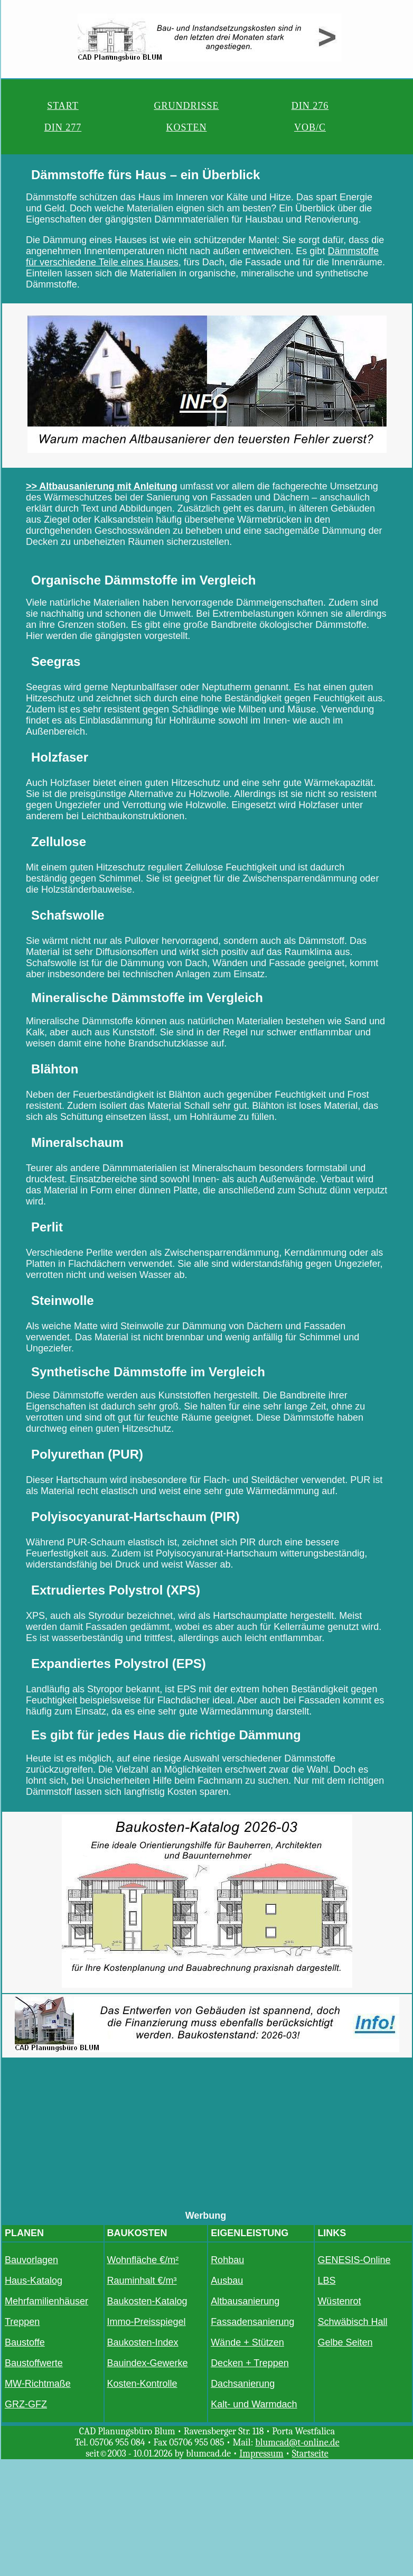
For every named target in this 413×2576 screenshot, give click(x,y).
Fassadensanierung (252, 2321)
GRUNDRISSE (186, 105)
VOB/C (310, 127)
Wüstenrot (339, 2301)
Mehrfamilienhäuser (46, 2301)
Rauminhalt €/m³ (142, 2280)
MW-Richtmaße (38, 2383)
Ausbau (227, 2280)
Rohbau (227, 2260)
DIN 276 (310, 105)
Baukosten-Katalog (147, 2301)
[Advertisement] (207, 2136)
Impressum (261, 2453)
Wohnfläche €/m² (143, 2260)
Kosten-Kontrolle (142, 2383)
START (62, 105)
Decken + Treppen (250, 2363)
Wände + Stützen (247, 2342)
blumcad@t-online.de (297, 2442)
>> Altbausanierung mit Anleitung (101, 486)
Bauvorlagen (31, 2260)
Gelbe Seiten (344, 2342)
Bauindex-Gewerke (147, 2363)
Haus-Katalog (33, 2280)
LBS (326, 2280)
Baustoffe (25, 2342)
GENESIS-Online (353, 2260)
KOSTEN (186, 127)
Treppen (22, 2321)
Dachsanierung (243, 2383)
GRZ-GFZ (26, 2404)
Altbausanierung (245, 2301)
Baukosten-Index (143, 2342)
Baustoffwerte (34, 2363)
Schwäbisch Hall (352, 2321)
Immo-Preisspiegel (146, 2321)
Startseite (310, 2453)
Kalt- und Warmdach (254, 2404)
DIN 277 (63, 127)
